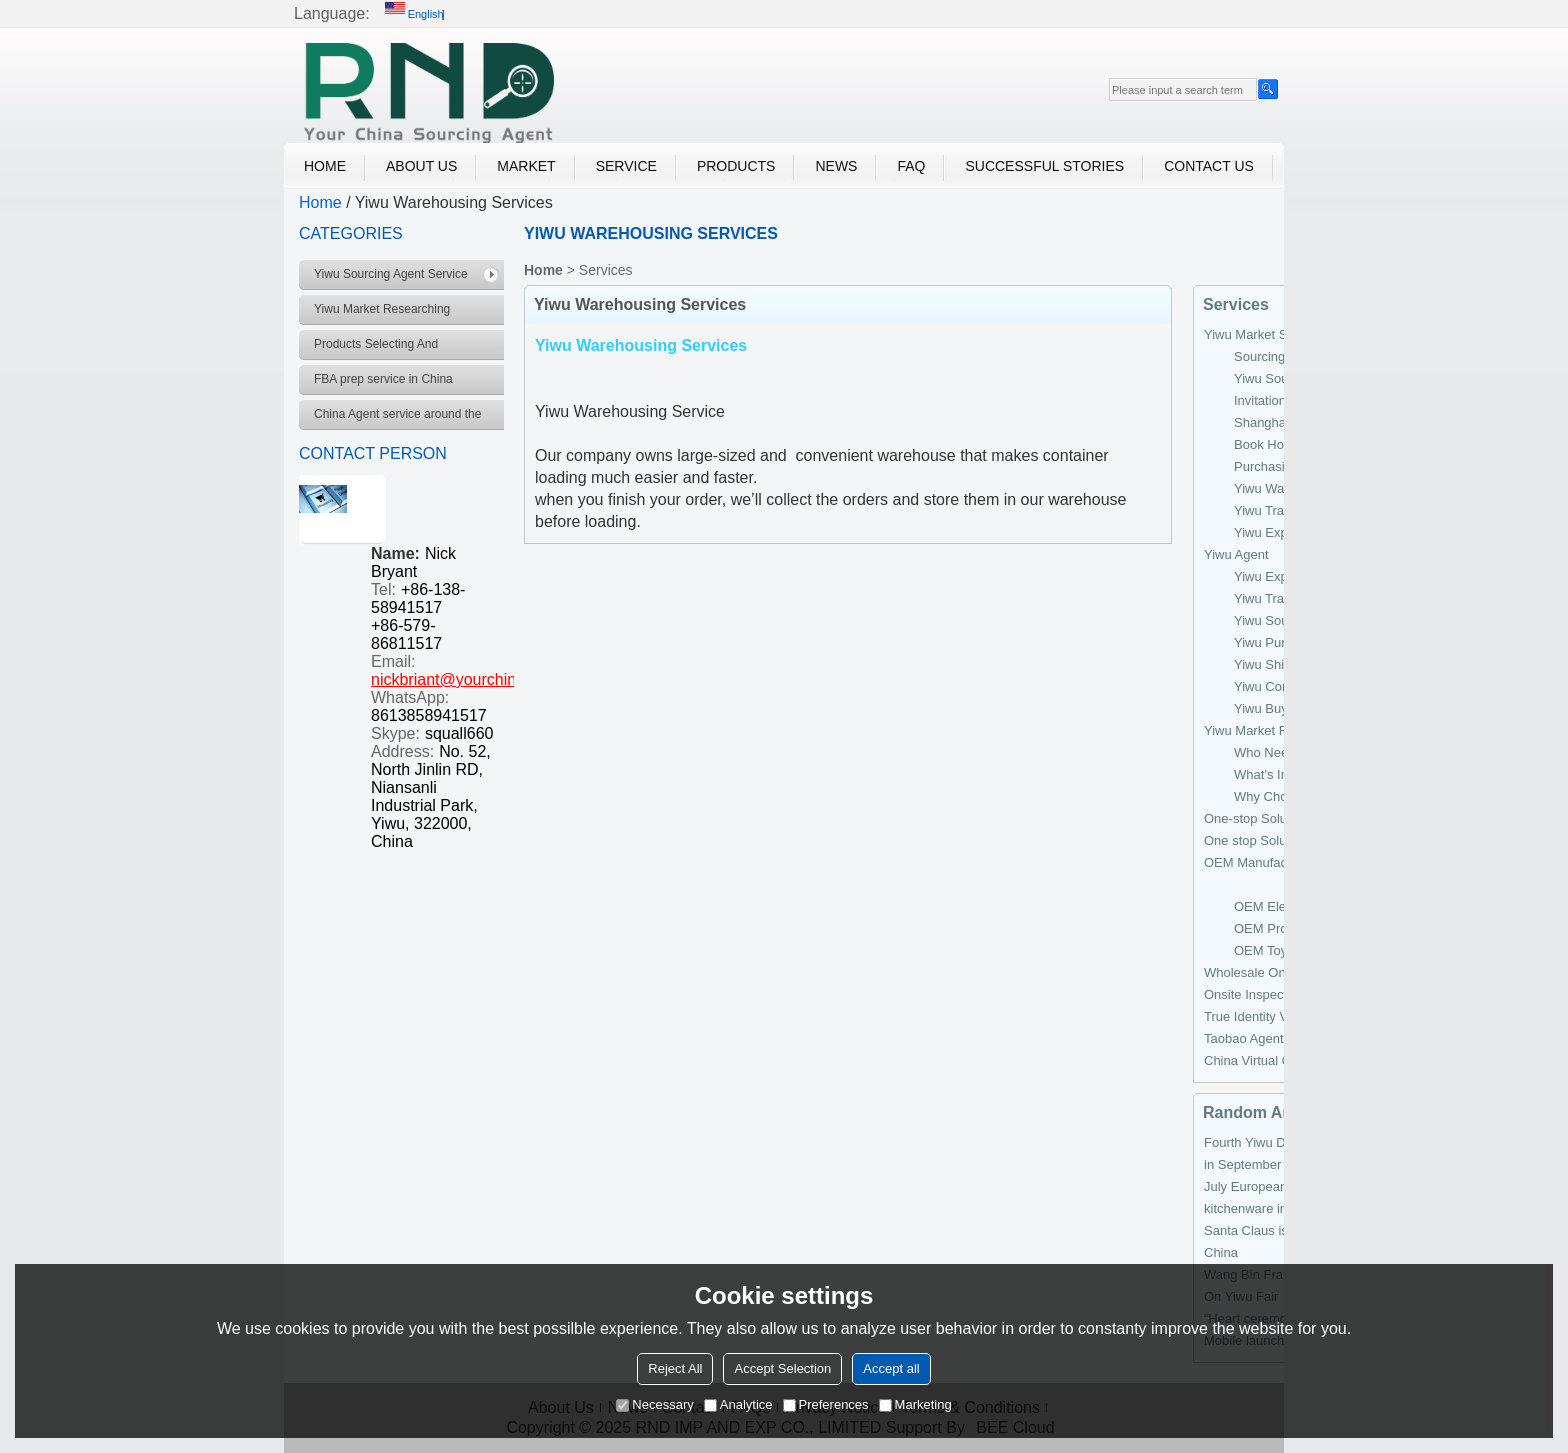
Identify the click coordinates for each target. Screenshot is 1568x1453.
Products (736, 166)
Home (325, 166)
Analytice (738, 1404)
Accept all (891, 1368)
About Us (421, 166)
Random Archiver (1269, 1112)
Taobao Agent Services (1270, 1038)
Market (526, 166)
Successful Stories (1044, 166)
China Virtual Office (1260, 1060)
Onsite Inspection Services (1281, 994)
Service (626, 166)
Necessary (654, 1404)
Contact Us (1209, 166)
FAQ (911, 166)
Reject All (675, 1368)
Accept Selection (782, 1368)
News (836, 166)
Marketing (915, 1404)
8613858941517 (429, 715)
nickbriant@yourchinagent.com (481, 679)
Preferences (826, 1404)
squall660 (459, 733)
